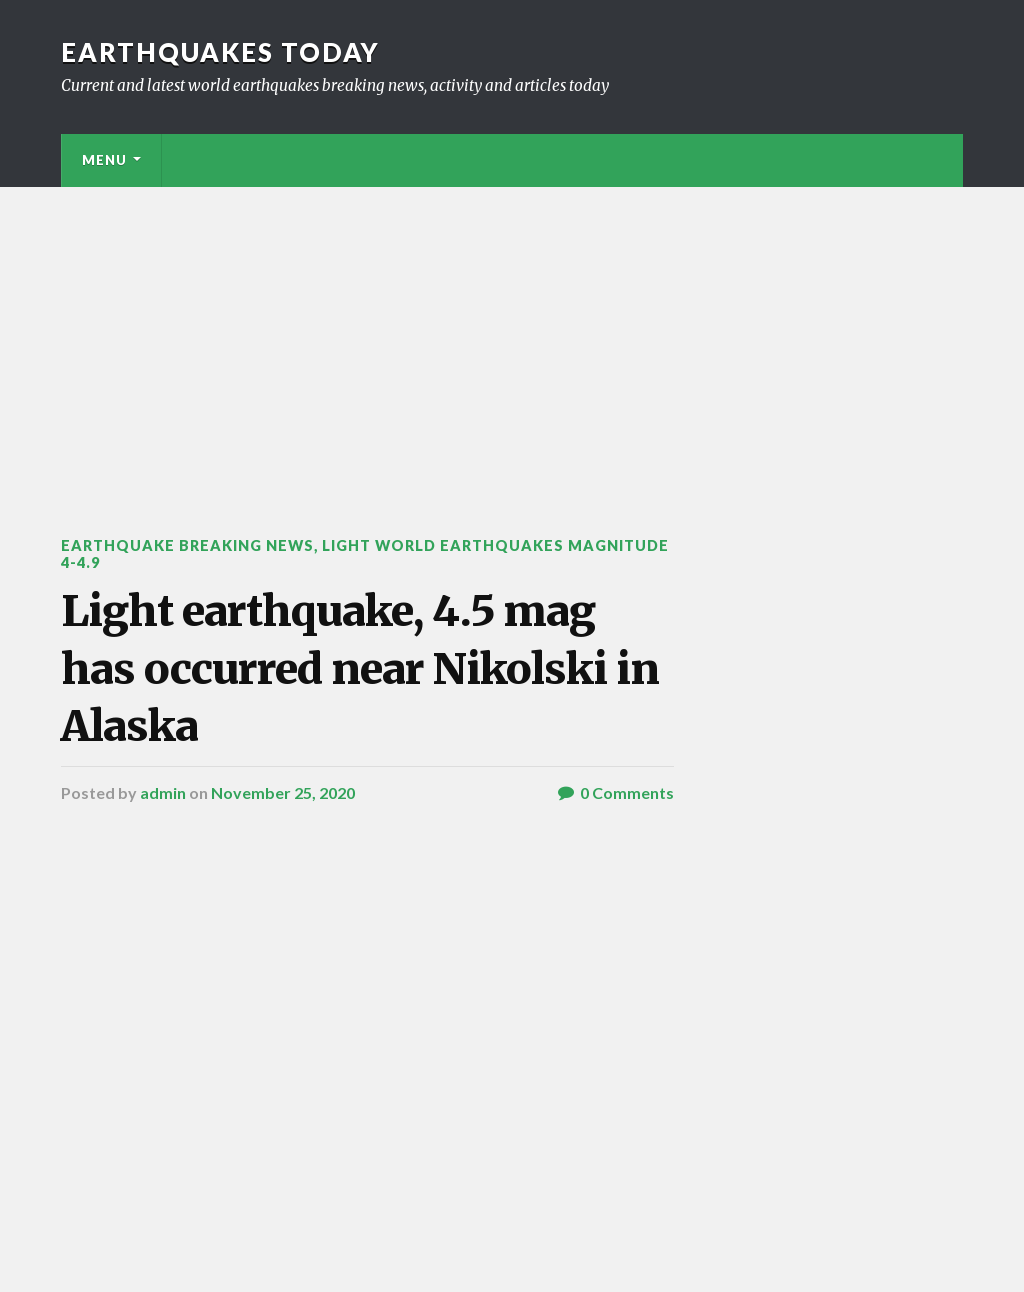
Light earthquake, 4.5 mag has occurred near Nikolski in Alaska (360, 668)
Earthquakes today (220, 52)
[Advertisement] (512, 337)
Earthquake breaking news (187, 545)
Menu (104, 160)
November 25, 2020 (283, 792)
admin (163, 792)
